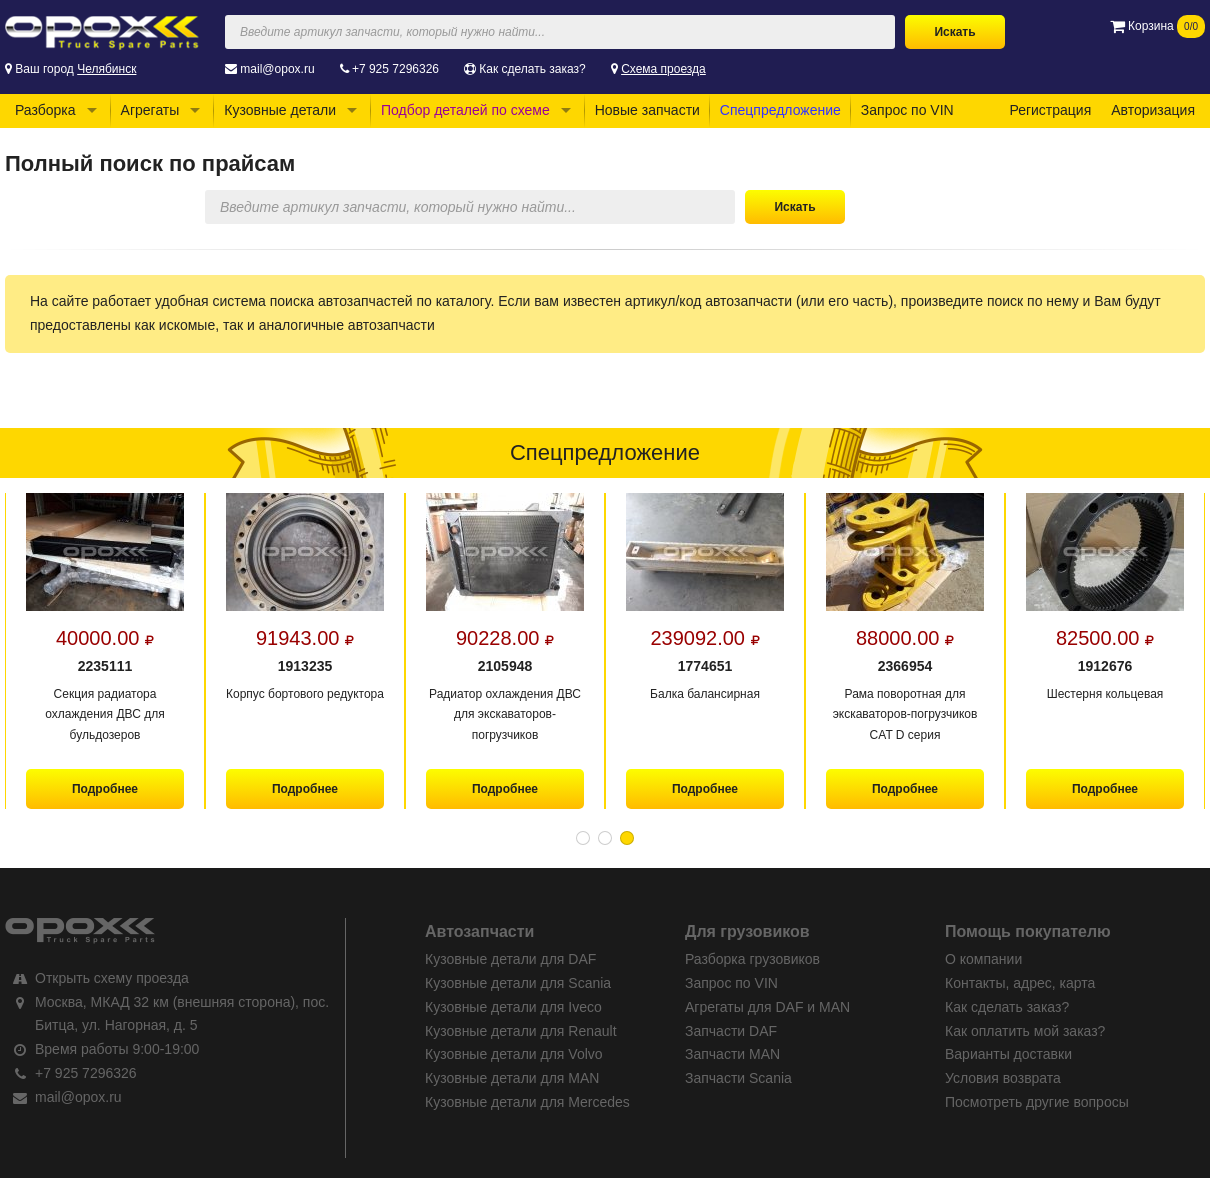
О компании (983, 959)
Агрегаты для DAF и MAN (767, 1007)
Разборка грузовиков (752, 959)
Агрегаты (150, 110)
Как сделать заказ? (532, 69)
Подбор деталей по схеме (465, 110)
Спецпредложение (780, 110)
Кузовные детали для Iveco (513, 1007)
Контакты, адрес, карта (1020, 983)
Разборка (45, 110)
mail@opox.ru (277, 69)
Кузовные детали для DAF (510, 959)
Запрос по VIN (907, 110)
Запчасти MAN (732, 1054)
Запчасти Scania (738, 1078)
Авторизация (1153, 110)
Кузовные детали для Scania (518, 983)
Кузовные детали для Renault (521, 1031)
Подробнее (105, 789)
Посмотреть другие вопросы (1037, 1102)
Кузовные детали (280, 110)
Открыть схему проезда (112, 978)
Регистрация (1050, 110)
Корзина (1157, 26)
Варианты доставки (1008, 1054)
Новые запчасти (647, 110)
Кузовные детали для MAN (512, 1078)
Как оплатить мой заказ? (1025, 1031)
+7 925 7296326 (395, 69)
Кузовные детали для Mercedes (527, 1102)
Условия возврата (1003, 1078)
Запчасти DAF (731, 1031)
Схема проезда (663, 69)
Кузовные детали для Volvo (514, 1054)
